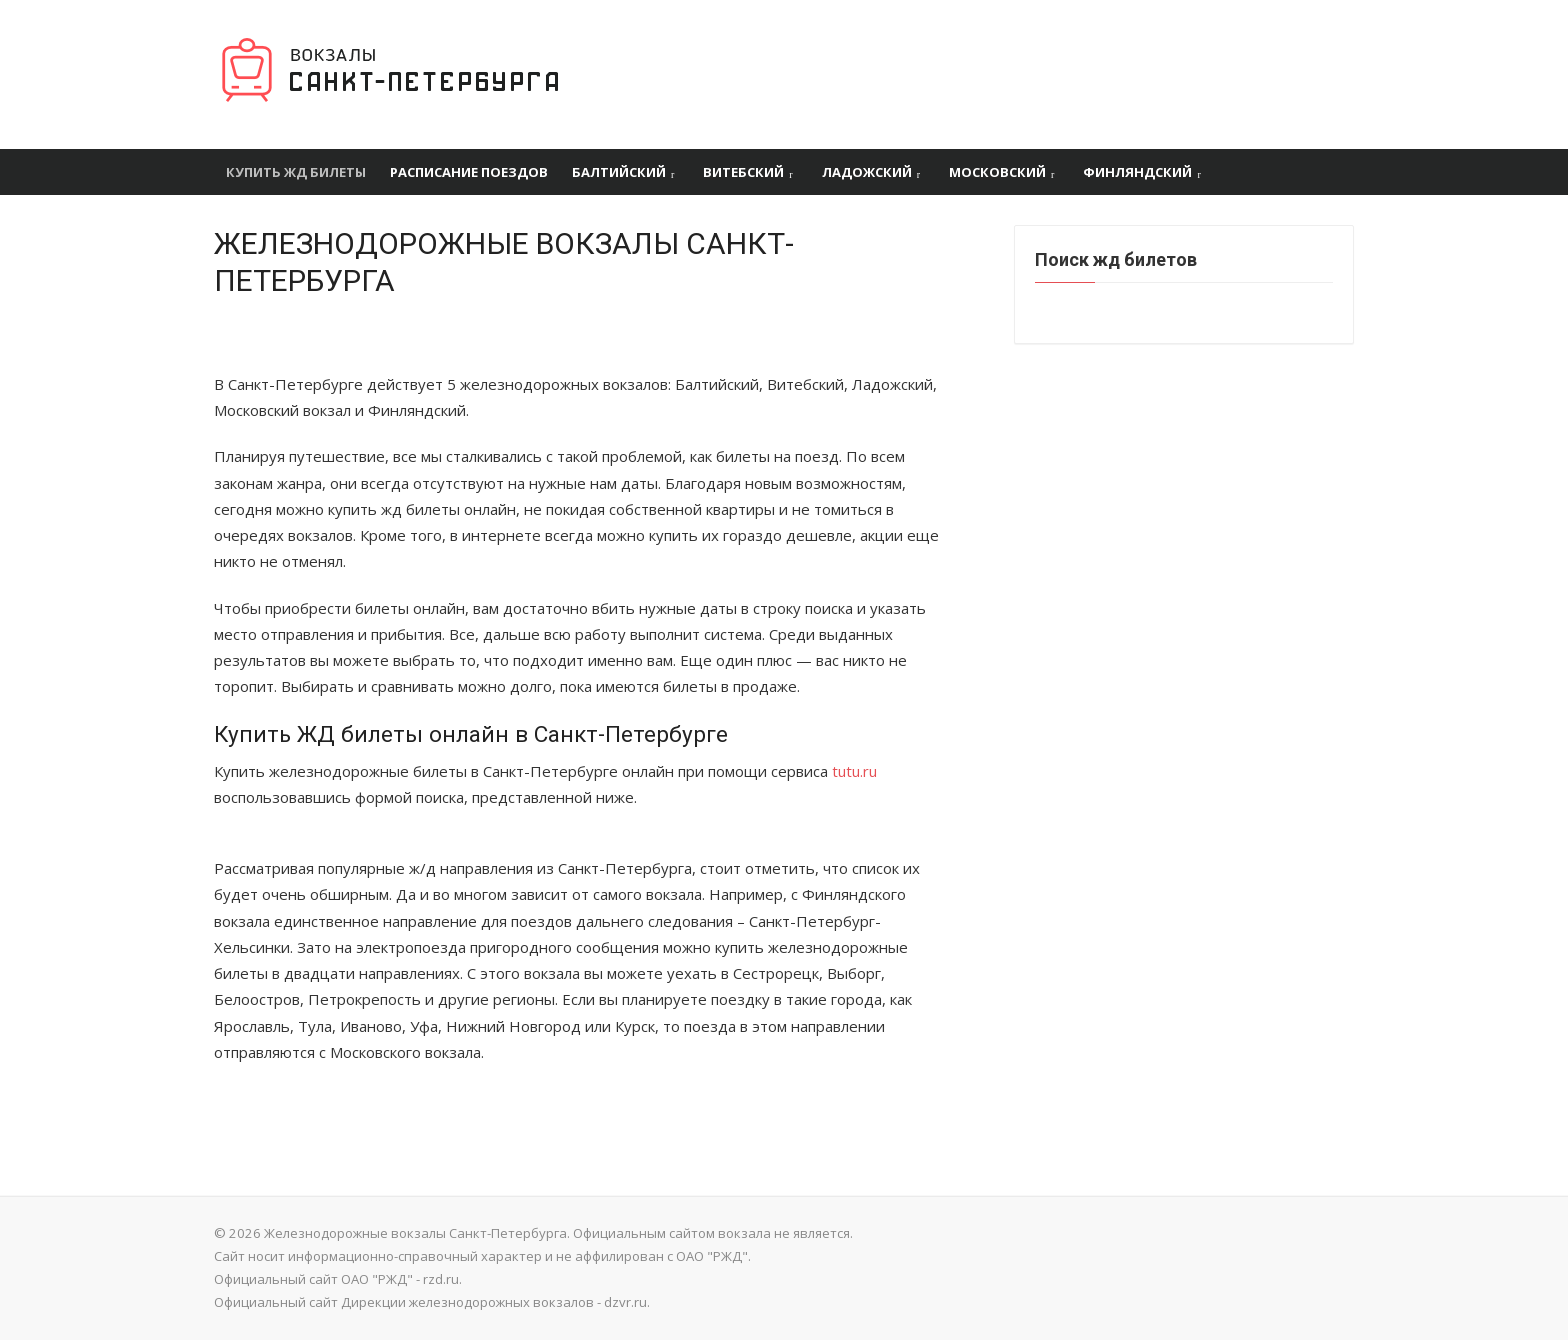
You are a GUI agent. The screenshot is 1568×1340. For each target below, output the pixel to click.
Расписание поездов (469, 172)
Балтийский (619, 172)
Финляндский (1137, 172)
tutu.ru (854, 771)
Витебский (743, 172)
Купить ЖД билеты (296, 172)
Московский (997, 172)
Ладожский (867, 172)
